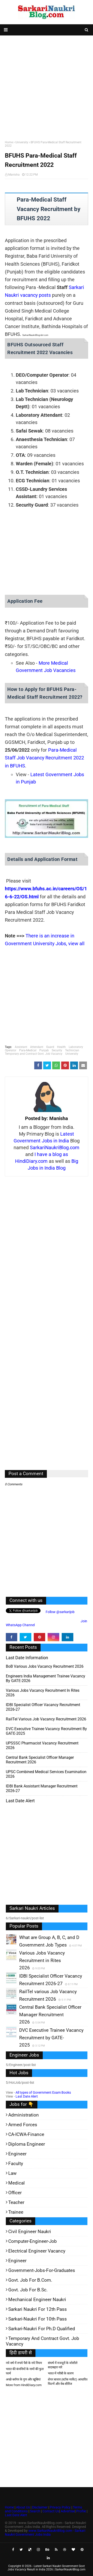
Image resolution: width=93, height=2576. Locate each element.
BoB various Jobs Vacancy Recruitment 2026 (45, 1666)
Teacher (16, 2202)
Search (35, 2511)
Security (57, 1050)
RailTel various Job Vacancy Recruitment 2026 (46, 1719)
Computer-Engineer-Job (32, 2241)
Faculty (15, 2163)
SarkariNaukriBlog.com (54, 1147)
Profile (81, 2511)
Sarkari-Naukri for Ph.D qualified (41, 2328)
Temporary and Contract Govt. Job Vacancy (33, 1053)
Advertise (68, 2511)
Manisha (14, 174)
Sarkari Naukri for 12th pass (37, 2309)
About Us (22, 2507)
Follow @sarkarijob (60, 1612)
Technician (72, 1050)
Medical (16, 2183)
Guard (50, 1047)
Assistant (21, 1047)
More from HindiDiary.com (24, 2385)
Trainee (15, 2212)
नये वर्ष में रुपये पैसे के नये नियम (24, 2363)
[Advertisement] (46, 86)
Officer (15, 2192)
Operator (10, 1050)
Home (9, 142)
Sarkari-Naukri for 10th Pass (37, 2319)
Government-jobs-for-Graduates (41, 2270)
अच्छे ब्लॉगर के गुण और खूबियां (23, 2379)
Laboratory (76, 1047)
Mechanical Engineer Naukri (37, 2299)
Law (12, 2173)
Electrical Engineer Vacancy (36, 2251)
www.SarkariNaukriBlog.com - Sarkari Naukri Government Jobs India (45, 2532)
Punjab (44, 1050)
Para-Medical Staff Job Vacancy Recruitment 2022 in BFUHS (44, 757)
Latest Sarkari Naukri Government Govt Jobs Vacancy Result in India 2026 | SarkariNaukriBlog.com (46, 2567)
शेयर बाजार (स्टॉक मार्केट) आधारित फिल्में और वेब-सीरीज (67, 2382)
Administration (23, 2115)
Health (61, 1047)
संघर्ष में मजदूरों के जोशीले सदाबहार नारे (62, 2365)
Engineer (17, 2154)
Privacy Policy (60, 2507)
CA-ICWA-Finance (26, 2134)
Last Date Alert (27, 2096)
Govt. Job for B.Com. (30, 2280)
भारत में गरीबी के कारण (61, 2373)
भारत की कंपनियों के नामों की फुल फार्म (25, 2371)
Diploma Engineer (26, 2144)
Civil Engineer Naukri (29, 2231)
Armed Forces (22, 2124)
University (21, 142)
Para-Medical (27, 1050)
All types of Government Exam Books (43, 2092)
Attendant (36, 1047)
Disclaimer (40, 2507)
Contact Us (50, 2511)
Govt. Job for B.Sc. (28, 2290)
